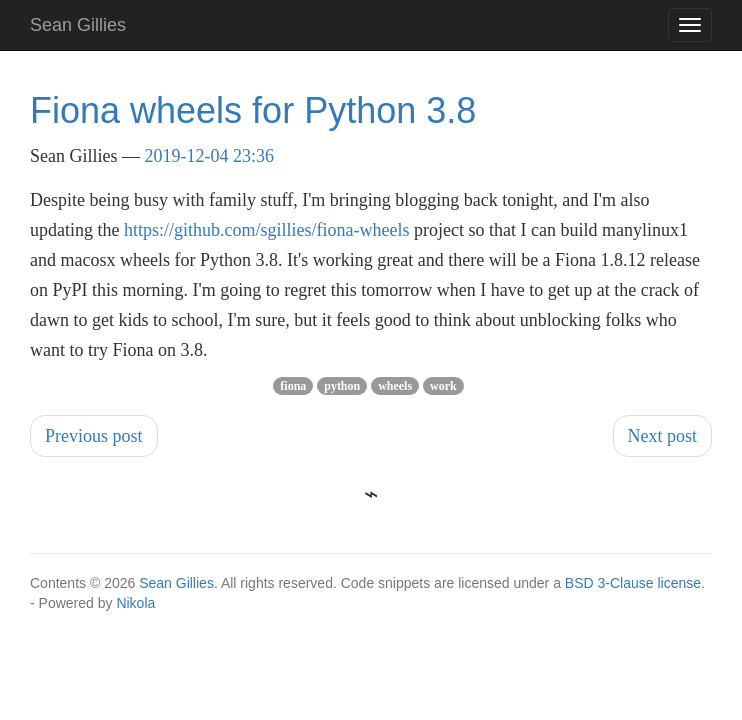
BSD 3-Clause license (633, 583)
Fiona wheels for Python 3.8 (253, 110)
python (342, 386)
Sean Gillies (176, 583)
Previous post (94, 436)
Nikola (135, 603)
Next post (663, 436)
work (443, 386)
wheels (395, 386)
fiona (293, 386)
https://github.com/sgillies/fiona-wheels (266, 230)
